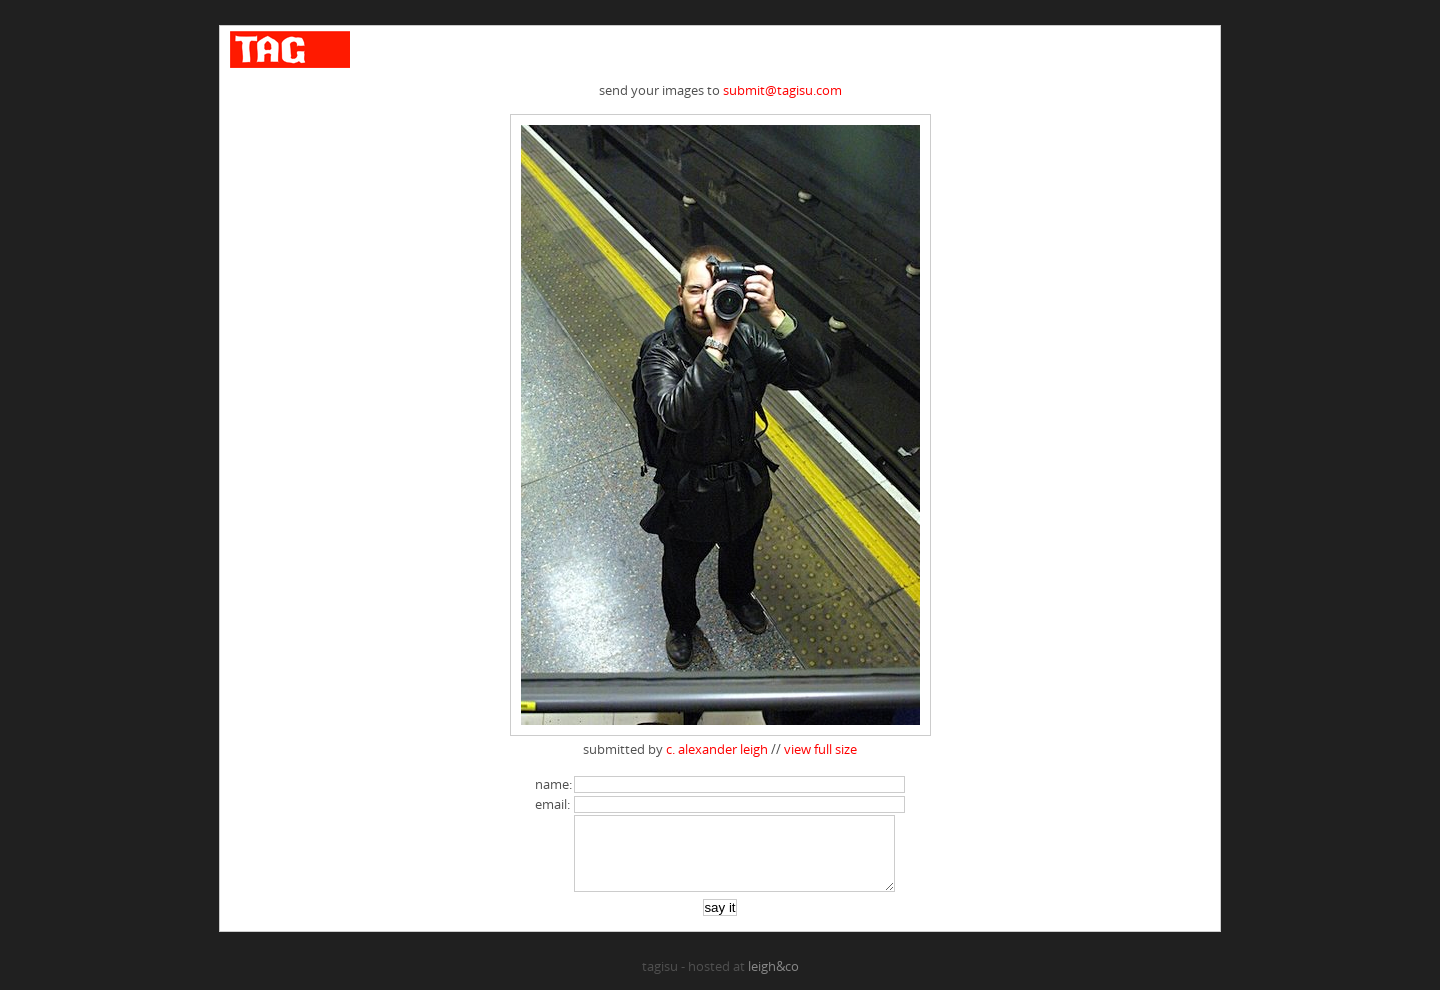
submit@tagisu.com (782, 90)
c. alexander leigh (717, 749)
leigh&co (773, 981)
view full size (820, 749)
